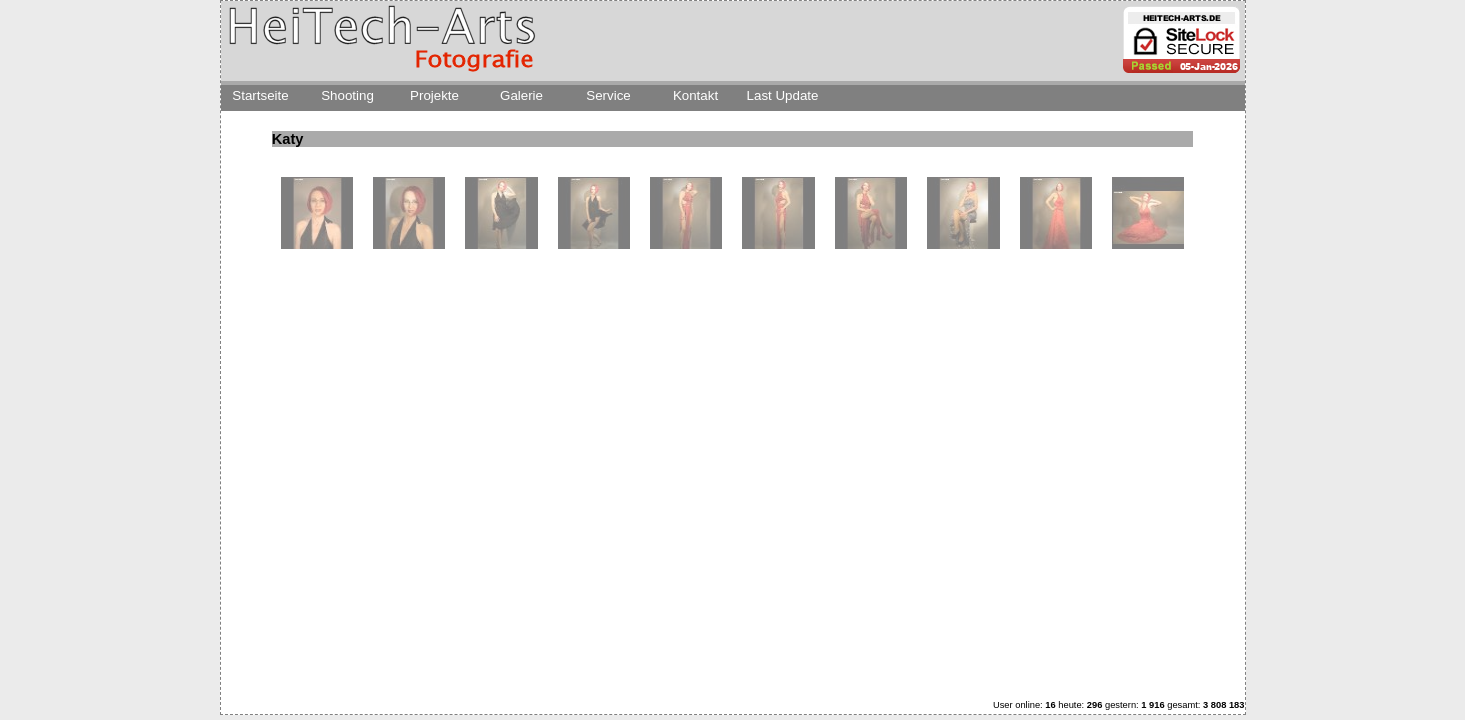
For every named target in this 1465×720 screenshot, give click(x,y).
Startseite (260, 95)
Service (608, 95)
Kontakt (695, 95)
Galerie (521, 95)
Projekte (434, 95)
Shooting (347, 95)
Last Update (783, 95)
